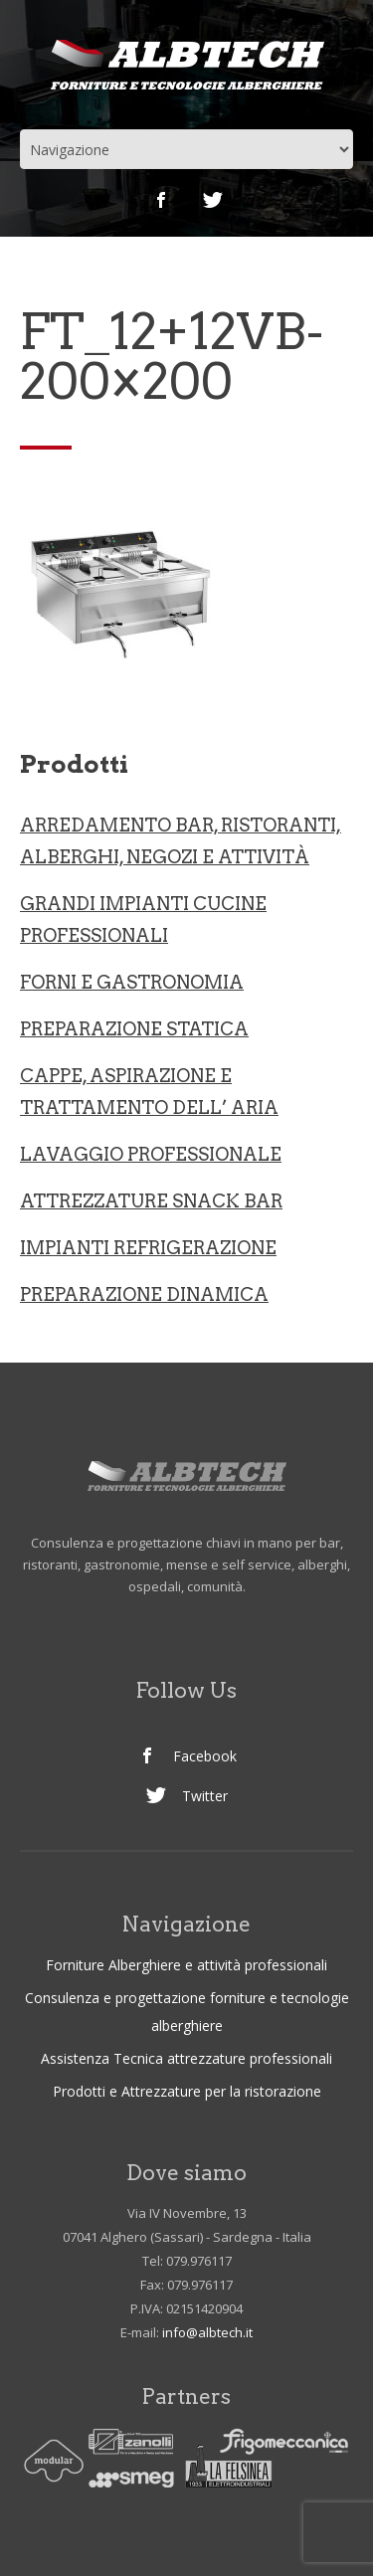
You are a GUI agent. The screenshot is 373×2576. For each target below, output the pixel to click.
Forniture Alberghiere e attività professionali (186, 1964)
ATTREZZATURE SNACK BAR (151, 1201)
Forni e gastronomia (132, 982)
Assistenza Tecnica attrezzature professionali (186, 2058)
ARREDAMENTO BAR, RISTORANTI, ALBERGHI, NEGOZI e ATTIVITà (180, 841)
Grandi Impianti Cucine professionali (143, 919)
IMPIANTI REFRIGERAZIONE (148, 1247)
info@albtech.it (207, 2332)
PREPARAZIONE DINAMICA (144, 1294)
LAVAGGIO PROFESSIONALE (150, 1154)
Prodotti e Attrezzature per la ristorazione (187, 2091)
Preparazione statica (134, 1028)
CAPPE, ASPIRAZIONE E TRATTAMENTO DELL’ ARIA (149, 1091)
